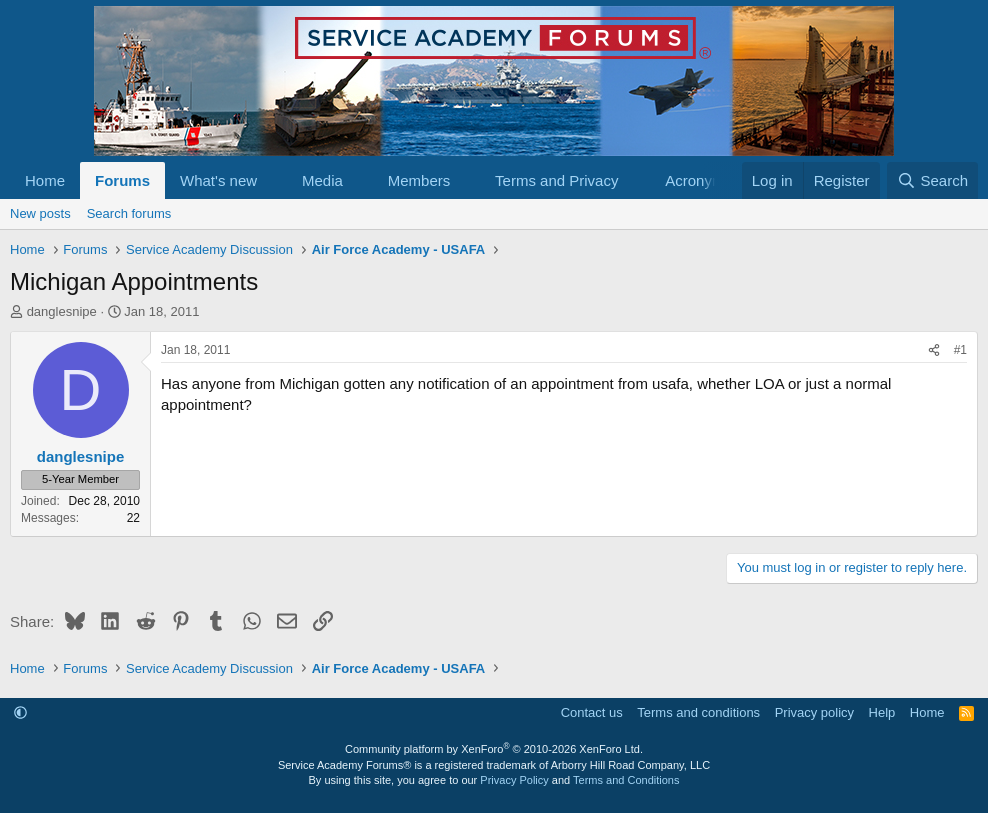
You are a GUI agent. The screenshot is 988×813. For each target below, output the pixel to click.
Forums (122, 180)
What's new (218, 180)
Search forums (129, 213)
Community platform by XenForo (494, 749)
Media (322, 180)
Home (45, 180)
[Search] (932, 180)
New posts (40, 213)
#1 (960, 350)
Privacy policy (814, 712)
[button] (273, 180)
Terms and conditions (698, 712)
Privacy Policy (514, 780)
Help (882, 712)
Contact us (592, 712)
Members (419, 180)
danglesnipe (62, 311)
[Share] (934, 350)
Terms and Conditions (626, 780)
